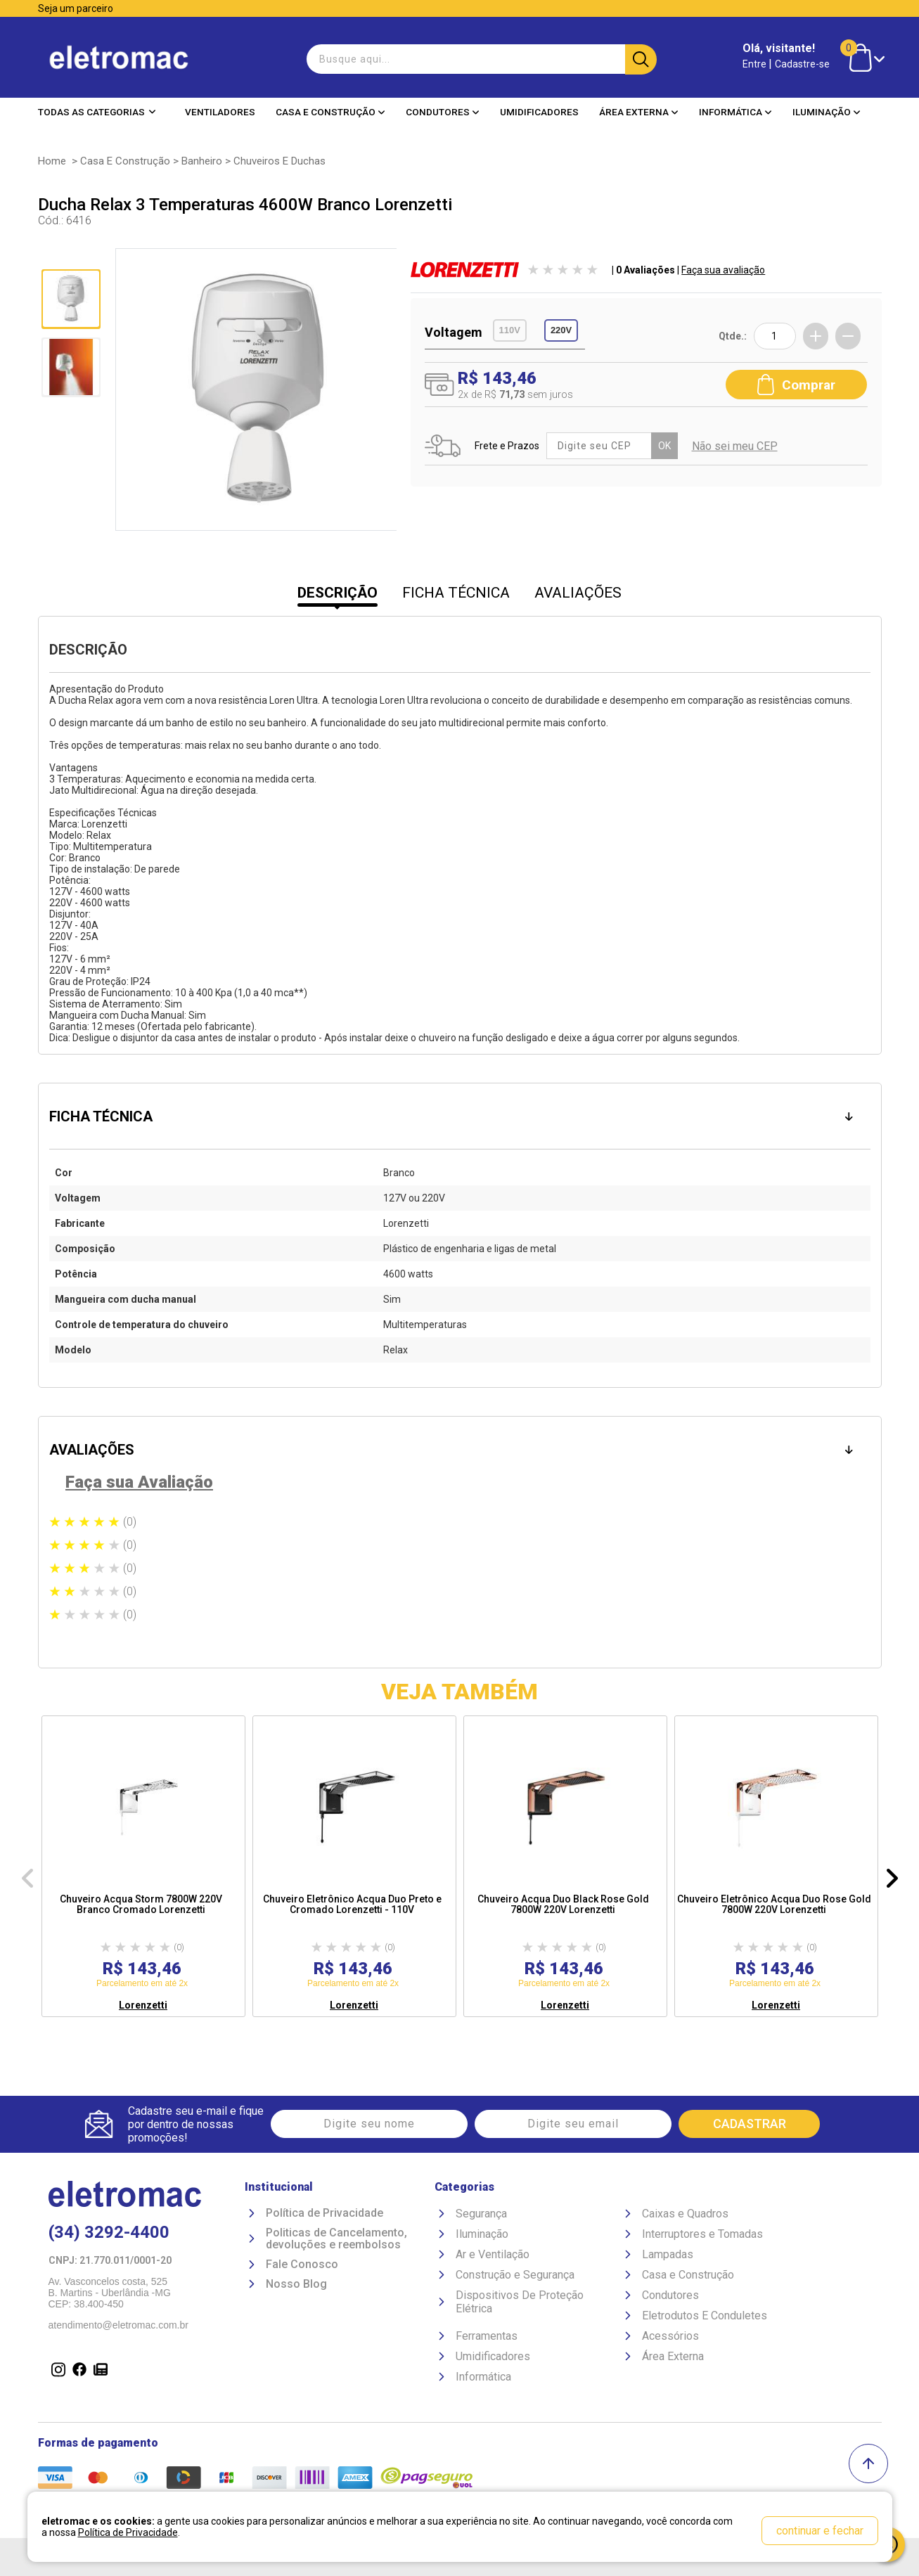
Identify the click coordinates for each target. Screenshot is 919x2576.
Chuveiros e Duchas (279, 161)
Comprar (796, 384)
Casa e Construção (330, 111)
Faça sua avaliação (723, 270)
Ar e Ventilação (492, 2254)
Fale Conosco (302, 2264)
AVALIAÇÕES (578, 592)
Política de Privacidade (324, 2213)
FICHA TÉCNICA (456, 592)
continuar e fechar (819, 2530)
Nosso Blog (296, 2284)
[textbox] (480, 59)
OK (664, 445)
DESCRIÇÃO (337, 592)
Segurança (481, 2213)
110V (509, 330)
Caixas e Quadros (685, 2213)
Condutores (443, 111)
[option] (143, 1866)
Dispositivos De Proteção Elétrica (520, 2301)
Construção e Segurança (515, 2274)
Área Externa (639, 111)
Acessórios (670, 2336)
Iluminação (826, 111)
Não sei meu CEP (735, 446)
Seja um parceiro (75, 8)
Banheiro (201, 161)
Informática (735, 111)
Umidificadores (539, 111)
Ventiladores (220, 111)
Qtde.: (733, 336)
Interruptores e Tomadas (702, 2234)
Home (52, 161)
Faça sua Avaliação (139, 1482)
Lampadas (667, 2254)
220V (561, 330)
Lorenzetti (143, 2005)
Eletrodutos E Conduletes (704, 2315)
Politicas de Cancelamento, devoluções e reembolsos (336, 2239)
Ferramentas (487, 2336)
